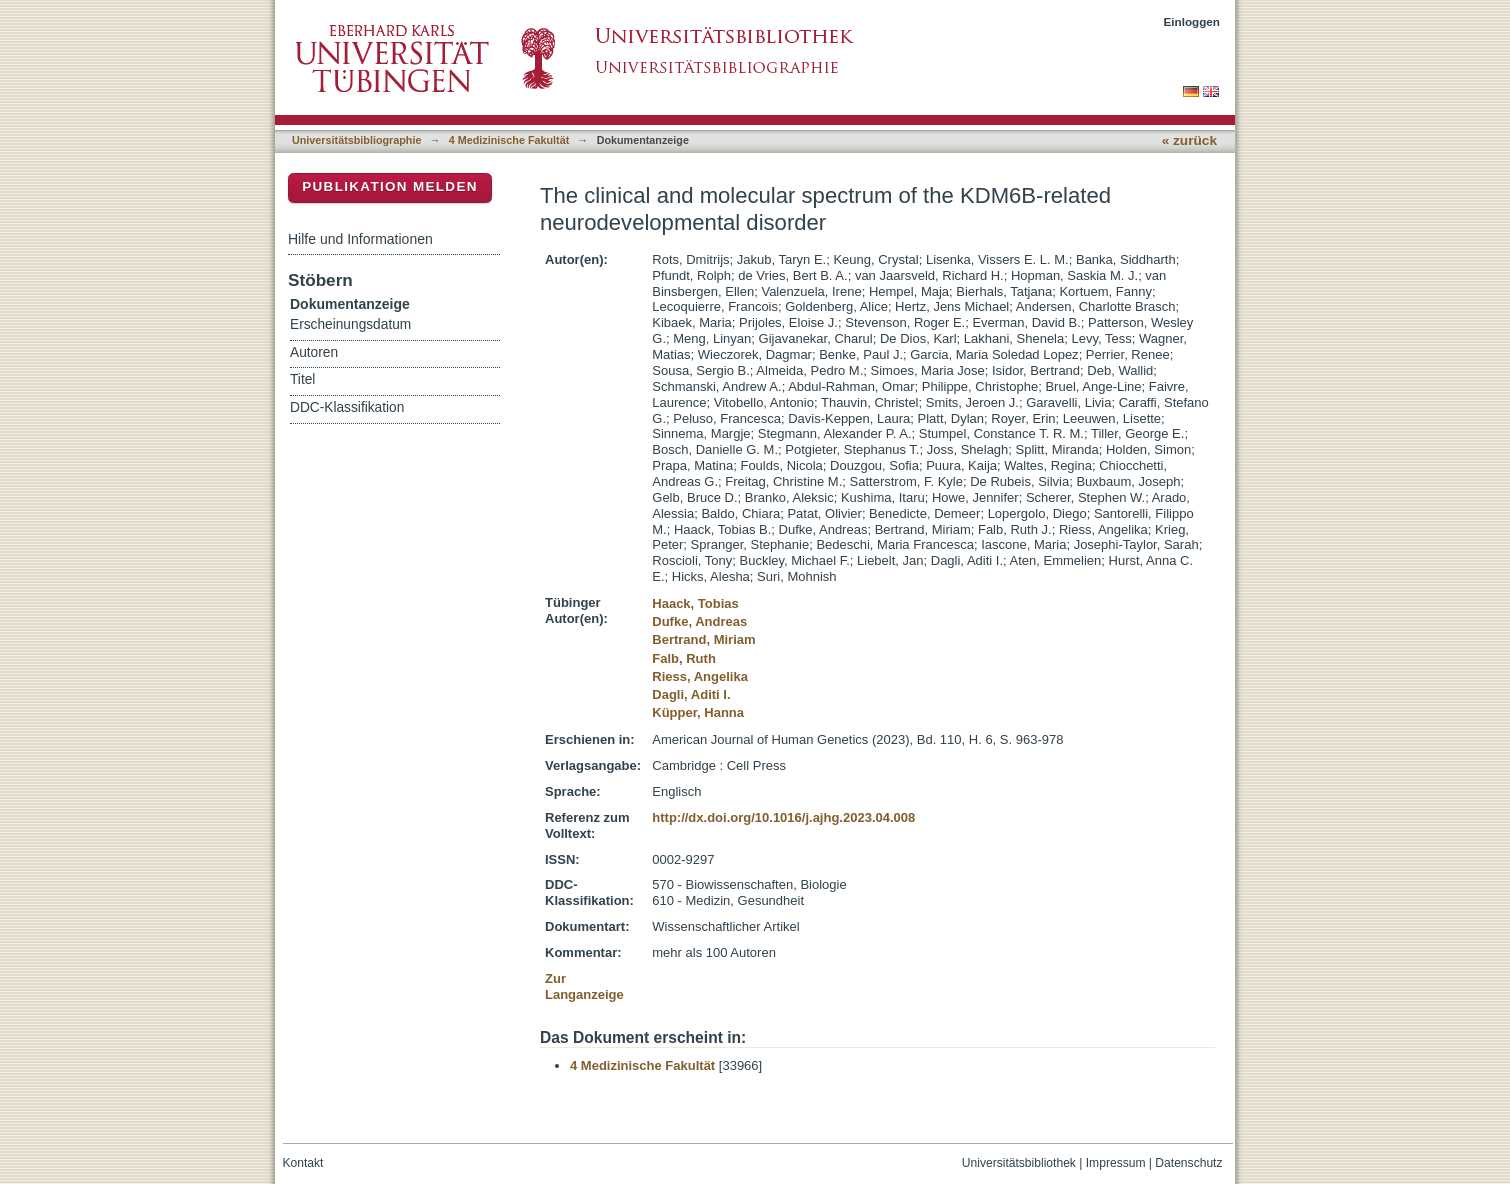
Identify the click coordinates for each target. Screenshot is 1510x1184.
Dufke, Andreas (699, 621)
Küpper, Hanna (698, 712)
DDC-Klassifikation (347, 407)
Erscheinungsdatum (350, 324)
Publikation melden (390, 186)
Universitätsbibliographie (356, 140)
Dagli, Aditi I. (691, 694)
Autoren (314, 352)
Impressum (1116, 1163)
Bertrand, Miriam (703, 639)
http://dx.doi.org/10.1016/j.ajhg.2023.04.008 (783, 817)
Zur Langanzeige (584, 986)
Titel (302, 379)
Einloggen (1192, 21)
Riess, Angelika (700, 676)
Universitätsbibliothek (1019, 1163)
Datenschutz (1188, 1163)
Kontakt (303, 1163)
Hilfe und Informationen (360, 239)
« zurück (1189, 140)
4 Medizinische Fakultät (509, 140)
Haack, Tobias (695, 603)
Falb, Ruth (684, 658)
